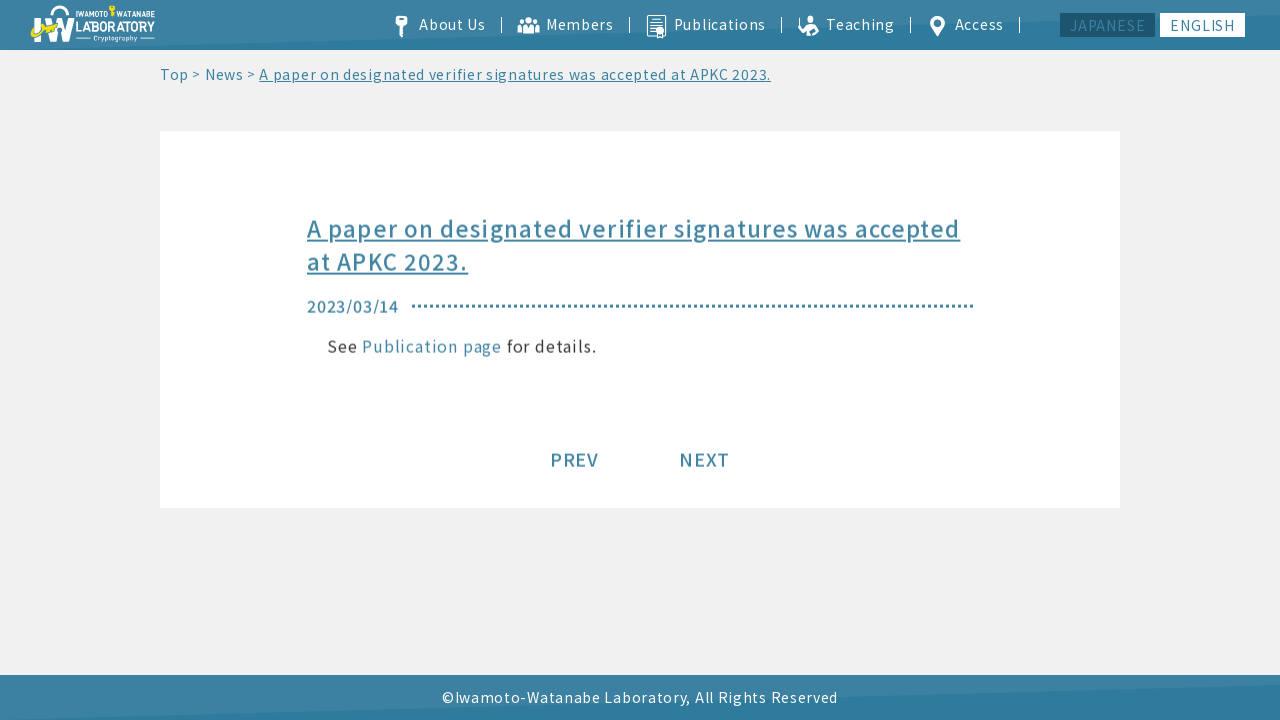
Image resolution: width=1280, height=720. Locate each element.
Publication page (432, 348)
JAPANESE (1107, 25)
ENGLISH (1202, 25)
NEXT (704, 461)
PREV (574, 461)
